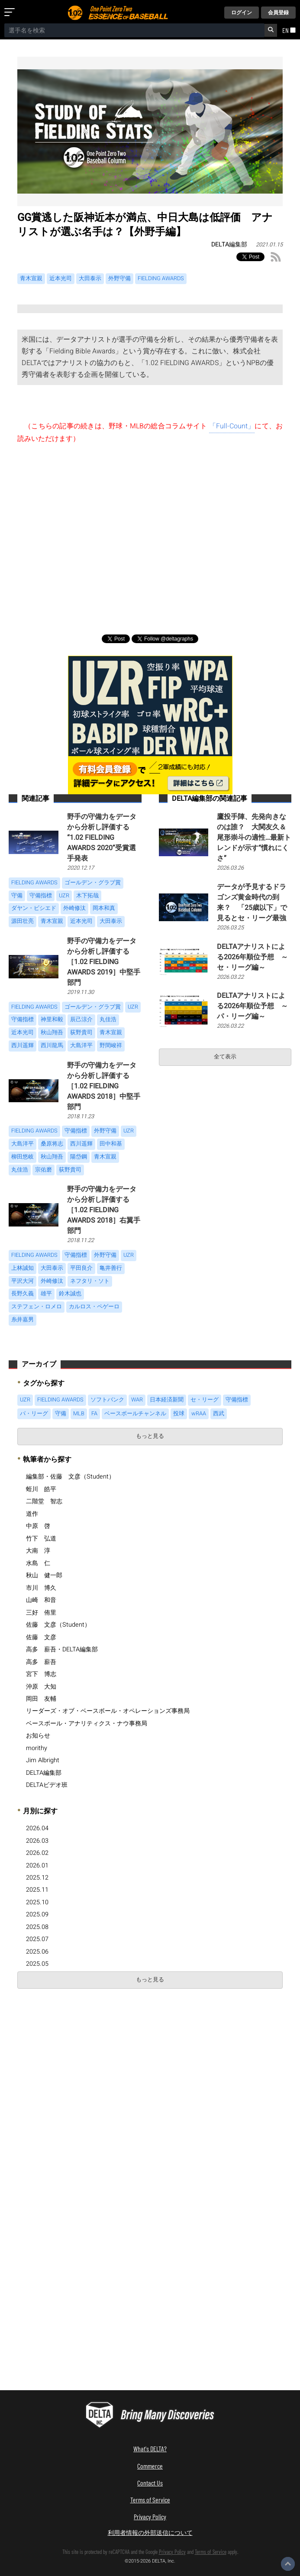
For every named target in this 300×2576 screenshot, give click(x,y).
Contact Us (150, 2483)
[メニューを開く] (11, 12)
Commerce (150, 2466)
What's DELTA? (150, 2448)
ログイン (241, 12)
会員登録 (278, 12)
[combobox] (134, 30)
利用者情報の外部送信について (150, 2532)
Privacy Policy (150, 2516)
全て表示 (225, 1057)
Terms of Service (150, 2499)
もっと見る (150, 1436)
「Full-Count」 (232, 426)
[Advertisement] (150, 536)
